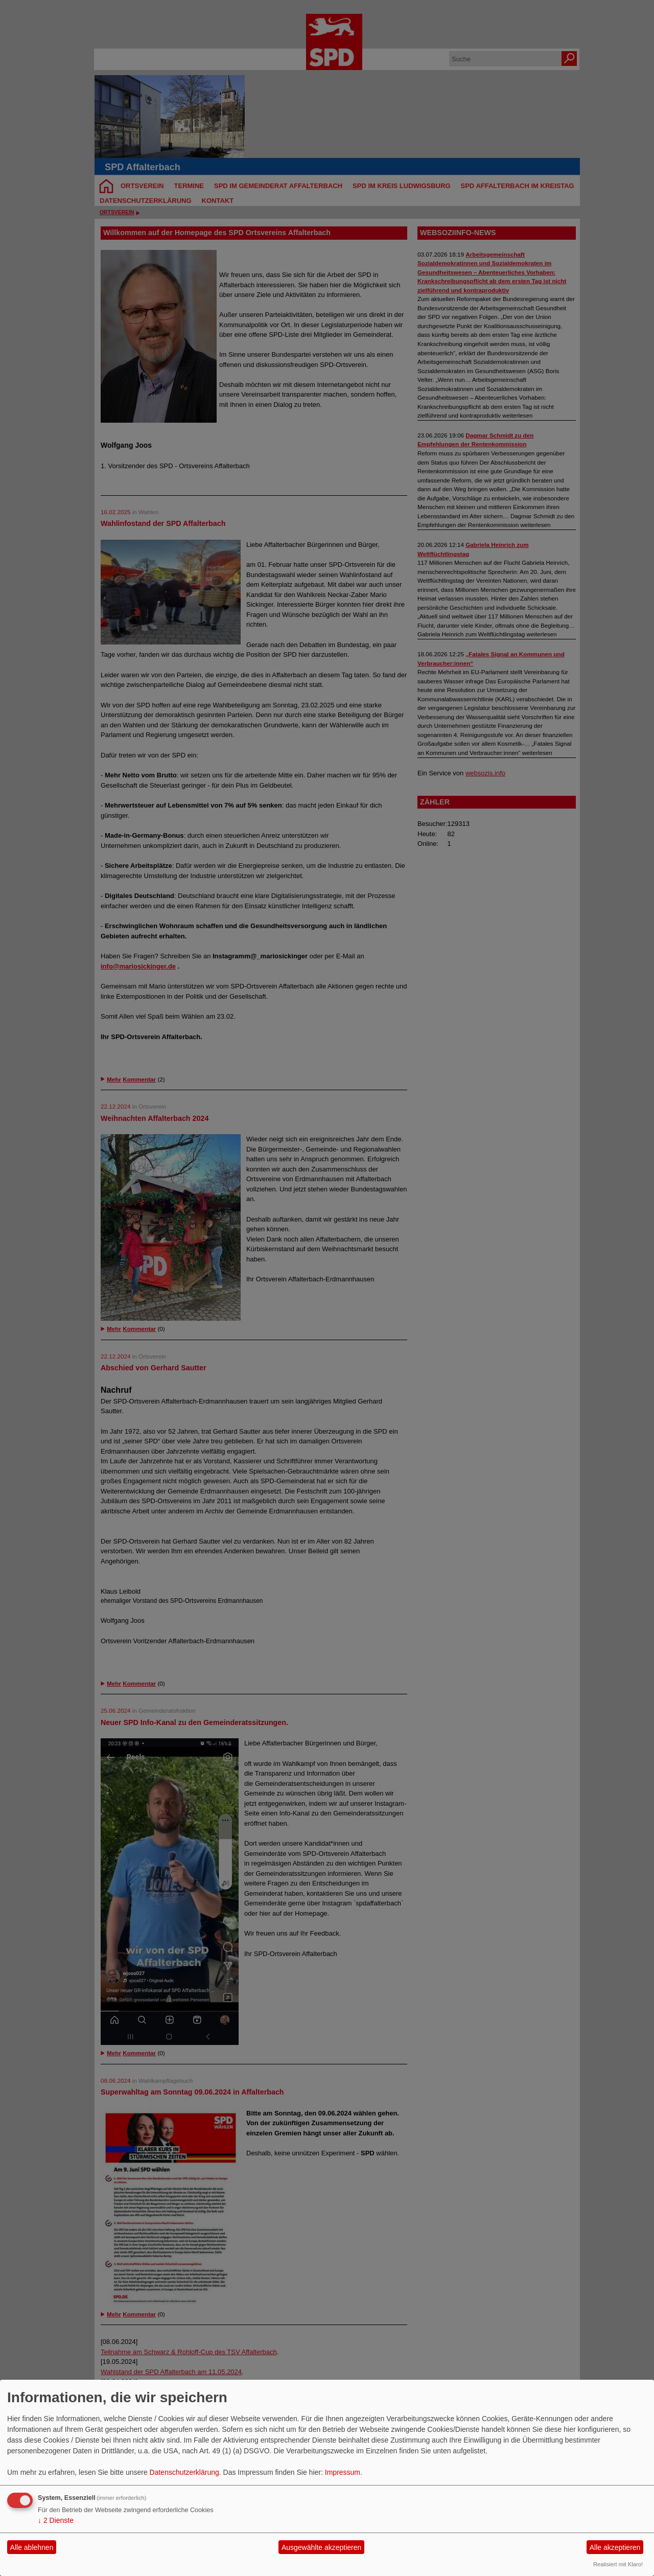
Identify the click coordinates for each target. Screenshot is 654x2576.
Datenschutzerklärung (184, 2472)
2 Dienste (56, 2520)
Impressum (342, 2472)
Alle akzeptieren (615, 2547)
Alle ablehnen (32, 2547)
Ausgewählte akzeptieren (321, 2547)
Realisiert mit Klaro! (618, 2564)
